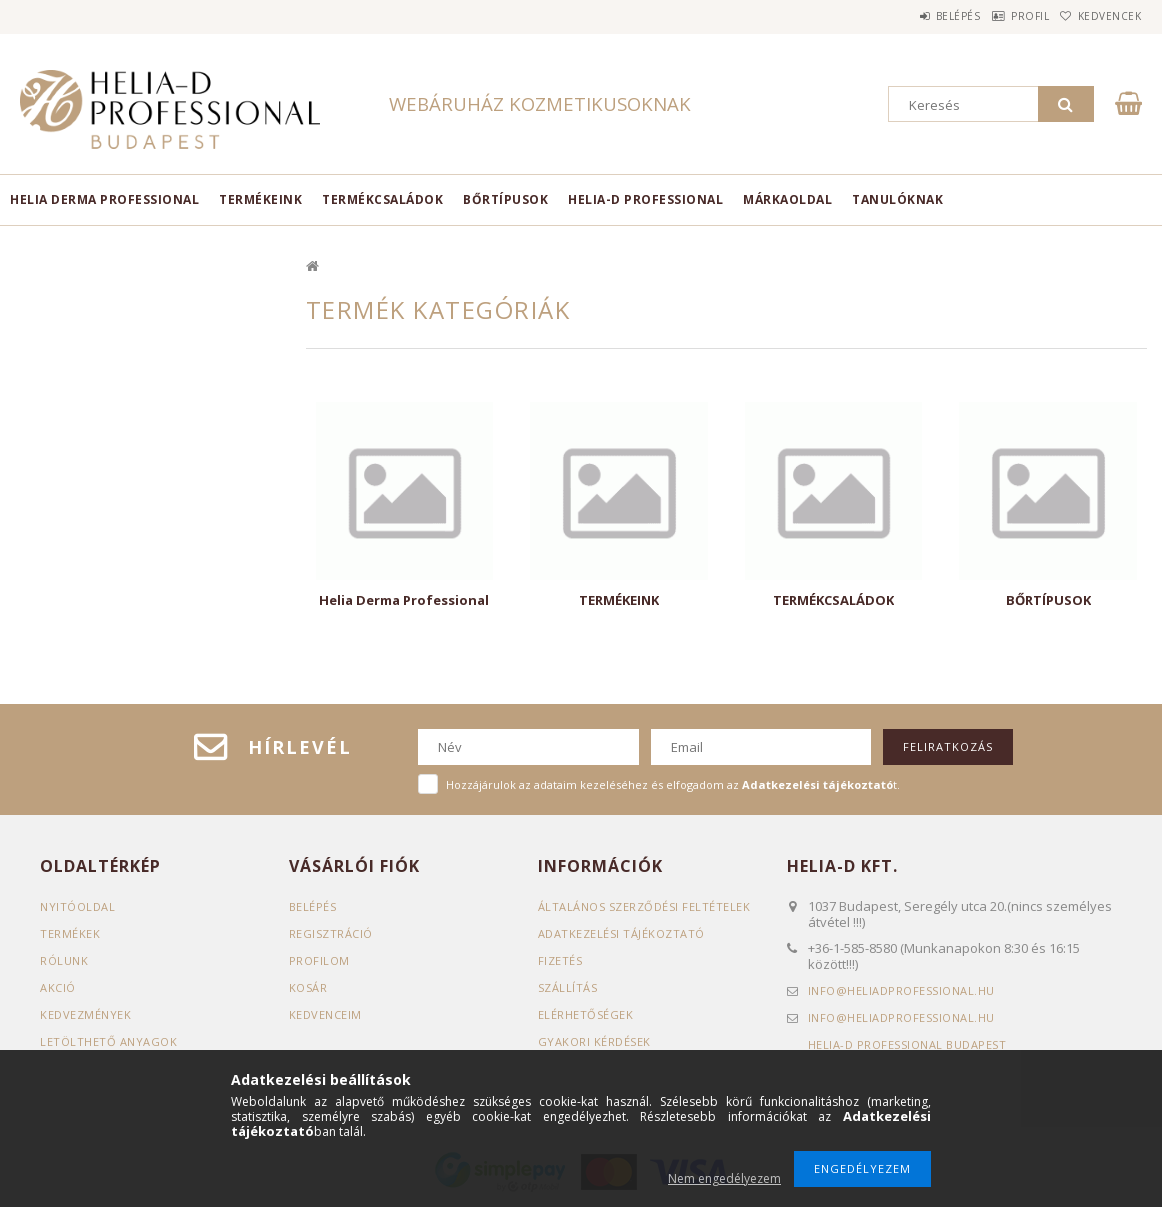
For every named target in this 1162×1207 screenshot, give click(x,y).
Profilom (319, 960)
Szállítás (568, 987)
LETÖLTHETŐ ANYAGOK (108, 1041)
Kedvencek (1100, 16)
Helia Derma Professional (104, 199)
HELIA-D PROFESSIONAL (645, 199)
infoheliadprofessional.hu (901, 990)
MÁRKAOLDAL (787, 199)
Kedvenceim (325, 1014)
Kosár (308, 987)
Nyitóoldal (77, 906)
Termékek (70, 933)
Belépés (911, 16)
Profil (1002, 16)
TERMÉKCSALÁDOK (382, 199)
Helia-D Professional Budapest (907, 1044)
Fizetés (560, 960)
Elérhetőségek (586, 1014)
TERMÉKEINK (260, 199)
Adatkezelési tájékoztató (621, 933)
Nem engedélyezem (724, 1178)
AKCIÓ (58, 987)
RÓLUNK (64, 960)
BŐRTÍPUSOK (505, 199)
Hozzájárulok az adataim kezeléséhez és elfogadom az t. (673, 784)
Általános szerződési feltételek (644, 906)
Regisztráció (331, 933)
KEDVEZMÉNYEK (85, 1014)
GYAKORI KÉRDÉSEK (594, 1041)
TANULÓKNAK (897, 199)
